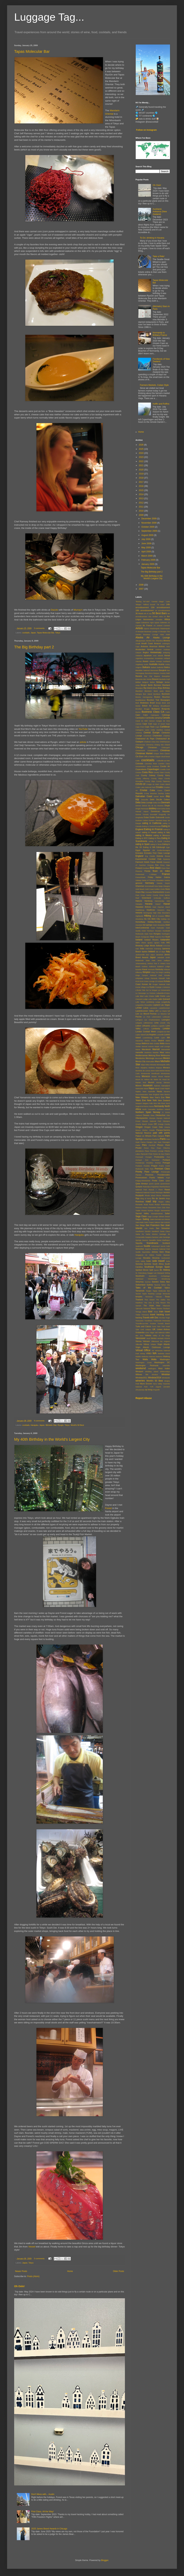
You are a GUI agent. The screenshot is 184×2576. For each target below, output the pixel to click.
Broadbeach (165, 706)
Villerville (139, 1344)
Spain (167, 1267)
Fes (157, 865)
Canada (166, 718)
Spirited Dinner (142, 1270)
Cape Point (140, 727)
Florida (147, 871)
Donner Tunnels (142, 814)
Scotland (166, 1243)
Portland (166, 1160)
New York (152, 1100)
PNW (150, 1154)
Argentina (139, 658)
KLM (137, 981)
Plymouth (144, 1154)
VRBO (149, 1353)
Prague (154, 1166)
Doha (163, 809)
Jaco (147, 955)
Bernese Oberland (162, 685)
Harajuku (79, 1235)
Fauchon (142, 865)
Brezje (158, 703)
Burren (138, 712)
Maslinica (147, 1052)
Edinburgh (160, 847)
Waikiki (138, 1356)
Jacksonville (140, 955)
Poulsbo (147, 1166)
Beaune (155, 679)
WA (155, 1353)
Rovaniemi (152, 1207)
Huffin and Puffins (161, 404)
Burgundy (166, 709)
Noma (151, 1106)
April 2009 (146, 551)
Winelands (166, 1378)
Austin (146, 664)
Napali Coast (159, 1088)
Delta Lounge (147, 802)
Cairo (145, 715)
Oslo (161, 1127)
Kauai (144, 969)
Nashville (151, 1091)
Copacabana (141, 769)
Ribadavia (166, 1195)
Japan (33, 633)
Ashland (167, 658)
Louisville (160, 1035)
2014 (141, 494)
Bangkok (162, 670)
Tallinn (167, 1288)
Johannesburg (141, 963)
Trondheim (148, 1321)
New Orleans (142, 1097)
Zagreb (158, 1387)
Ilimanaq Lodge (142, 945)
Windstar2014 (154, 1377)
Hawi (154, 907)
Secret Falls (165, 1246)
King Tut (154, 972)
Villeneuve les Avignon (160, 1341)
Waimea (152, 1356)
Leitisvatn (166, 1017)
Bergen (144, 685)
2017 (141, 482)
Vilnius (146, 1344)
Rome (151, 1204)
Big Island (147, 688)
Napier (167, 1088)
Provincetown (141, 1177)
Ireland (151, 951)
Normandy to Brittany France (160, 333)
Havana (148, 904)
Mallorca (145, 1043)
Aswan (145, 661)
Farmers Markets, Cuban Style (154, 385)
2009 (141, 515)
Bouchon (166, 697)
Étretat (167, 856)
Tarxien (138, 1294)
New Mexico (165, 1094)
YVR (151, 1387)
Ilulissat (159, 945)
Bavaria (139, 676)
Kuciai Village (141, 987)
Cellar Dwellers (157, 730)
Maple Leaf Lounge (162, 1046)
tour (150, 1311)
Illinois (152, 945)
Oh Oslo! (19, 2286)
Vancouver (140, 1338)
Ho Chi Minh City (152, 919)
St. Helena (165, 1270)
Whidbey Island (151, 1371)
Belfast (138, 682)
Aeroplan (159, 619)
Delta (138, 802)
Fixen (163, 868)
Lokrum (146, 1029)
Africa (167, 619)
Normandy (159, 1106)
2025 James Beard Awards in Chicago (49, 2528)
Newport (139, 1103)
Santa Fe (140, 1234)
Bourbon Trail (153, 700)
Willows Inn (142, 1374)
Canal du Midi (142, 721)
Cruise (143, 790)
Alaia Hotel (165, 634)
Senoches (140, 1249)
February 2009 (148, 560)
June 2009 (146, 543)
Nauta (159, 1091)
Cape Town (150, 727)
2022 (141, 461)
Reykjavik (140, 1195)
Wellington (152, 1368)
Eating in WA (149, 847)
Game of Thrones (148, 880)
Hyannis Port (160, 937)
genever (139, 883)
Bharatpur (139, 688)
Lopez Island (140, 1035)
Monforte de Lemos (143, 1071)
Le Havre (163, 1011)
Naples (138, 1091)
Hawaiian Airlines (143, 907)
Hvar (152, 937)
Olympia (152, 1118)
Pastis (138, 1145)
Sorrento (147, 1264)
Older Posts (118, 2271)
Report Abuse (144, 1398)
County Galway (148, 775)
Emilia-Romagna (163, 850)
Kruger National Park (161, 984)
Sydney (149, 1285)
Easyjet (138, 823)
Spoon (156, 1270)
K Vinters (162, 963)
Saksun (157, 1222)
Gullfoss (167, 898)
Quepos (139, 1187)
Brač (137, 703)
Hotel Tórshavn (148, 931)
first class (155, 867)
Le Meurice (162, 1014)
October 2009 (148, 527)
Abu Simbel (153, 616)
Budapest (156, 709)
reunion (166, 1192)
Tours (156, 1312)
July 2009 (146, 539)
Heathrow (151, 910)
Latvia (145, 1008)
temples (139, 1297)
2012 (141, 502)
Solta (168, 1261)
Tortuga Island (141, 1312)
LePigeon (139, 1020)
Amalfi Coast (147, 643)
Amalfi (138, 643)
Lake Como (160, 996)
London (166, 1028)
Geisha (167, 880)
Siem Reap (164, 1252)
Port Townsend (152, 1160)
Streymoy (140, 1282)
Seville (138, 1252)
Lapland (156, 1005)
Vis (153, 1350)
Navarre (167, 1091)
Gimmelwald (149, 886)
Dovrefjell (153, 814)
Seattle (147, 1246)
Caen (138, 715)
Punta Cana (158, 1180)
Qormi (151, 1184)
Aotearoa (139, 655)
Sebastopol (155, 1246)
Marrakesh (146, 1049)
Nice (155, 1103)
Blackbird (139, 691)
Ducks (167, 817)
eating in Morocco (161, 835)
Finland (139, 868)
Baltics (167, 667)
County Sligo (150, 781)
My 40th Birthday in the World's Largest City (52, 1439)
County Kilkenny (142, 778)
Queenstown (165, 1184)
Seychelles (146, 1252)
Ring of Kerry (145, 1198)
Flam (168, 868)
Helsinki (139, 913)
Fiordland (146, 868)
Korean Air (146, 984)
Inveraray (157, 949)
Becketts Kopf (164, 679)
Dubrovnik (160, 817)
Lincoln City (165, 1023)
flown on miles (161, 871)
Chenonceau (140, 745)
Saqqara (148, 1237)
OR (155, 1124)
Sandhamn (140, 1231)
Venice (153, 1338)
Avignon (139, 667)
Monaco (166, 1067)
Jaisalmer (159, 955)
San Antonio (165, 1222)
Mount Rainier (164, 1076)
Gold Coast (149, 889)
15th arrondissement (160, 607)
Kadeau (145, 966)
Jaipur (152, 955)
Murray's (78, 609)
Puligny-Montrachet (143, 1181)
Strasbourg (166, 1279)
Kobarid (160, 981)
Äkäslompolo (165, 628)
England (139, 856)
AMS (168, 646)
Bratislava (144, 703)
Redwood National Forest (145, 1192)
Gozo (167, 889)
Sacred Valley (142, 1213)
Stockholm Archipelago (159, 1276)
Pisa (152, 1148)
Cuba (152, 790)
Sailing (146, 1219)
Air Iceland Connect (162, 625)
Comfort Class (164, 764)
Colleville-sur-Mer (163, 761)
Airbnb (139, 628)
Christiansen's (152, 750)
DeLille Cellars (163, 799)
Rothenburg (165, 1204)
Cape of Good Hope (161, 724)
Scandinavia (152, 1243)
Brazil (152, 703)
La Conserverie (164, 990)
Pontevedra (159, 1157)
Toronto (159, 1308)
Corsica (138, 772)
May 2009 (146, 547)
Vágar (152, 1332)
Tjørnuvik (139, 1308)
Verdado (160, 1338)
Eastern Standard (155, 820)
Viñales (153, 1344)
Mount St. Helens (143, 1079)
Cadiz (167, 712)
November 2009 (149, 523)
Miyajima (144, 1068)
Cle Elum (139, 756)
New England (154, 1094)
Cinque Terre (159, 753)
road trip (151, 1201)
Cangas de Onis (163, 721)
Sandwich (155, 1231)
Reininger (159, 1192)
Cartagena (139, 730)
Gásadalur (160, 880)
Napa (151, 1088)
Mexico (166, 1058)
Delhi (152, 799)
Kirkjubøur (139, 978)
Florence (139, 871)
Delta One (157, 803)
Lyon (163, 1038)
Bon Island (147, 694)
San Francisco (153, 1225)
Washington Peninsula (147, 1365)
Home (70, 2271)
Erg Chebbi (150, 856)
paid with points (161, 1133)
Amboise (144, 646)
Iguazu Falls (159, 943)
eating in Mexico (144, 835)
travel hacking (157, 1314)
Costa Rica (147, 772)
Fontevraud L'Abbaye (146, 874)
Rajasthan (155, 1187)
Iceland (139, 939)
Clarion (167, 753)
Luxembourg (147, 1038)
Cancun (152, 721)
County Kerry (163, 775)
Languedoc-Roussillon (144, 1005)
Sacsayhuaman (157, 1213)
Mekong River (154, 1055)
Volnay (142, 1353)
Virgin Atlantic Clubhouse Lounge (153, 1347)
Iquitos (145, 951)
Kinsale (167, 975)
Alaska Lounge (161, 637)
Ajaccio (146, 628)
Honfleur (166, 922)
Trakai (138, 1315)
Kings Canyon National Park (149, 975)
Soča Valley (140, 1261)
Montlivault (155, 1073)
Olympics (166, 1121)
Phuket (139, 1148)
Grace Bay (140, 892)
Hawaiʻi (158, 904)
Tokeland (146, 1308)
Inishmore (149, 949)
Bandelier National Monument (147, 670)
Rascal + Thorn (156, 1190)
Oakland (139, 1115)
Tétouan (159, 1297)
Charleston (157, 736)
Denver (138, 806)
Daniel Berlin (159, 796)
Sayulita (139, 1243)
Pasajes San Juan (153, 1142)
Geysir (167, 883)
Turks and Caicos (143, 1326)
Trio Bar (162, 1318)
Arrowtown (159, 658)
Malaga (138, 1043)
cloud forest (165, 756)
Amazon (157, 643)
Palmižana (147, 1139)
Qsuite (156, 1184)
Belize (152, 682)
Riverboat (140, 1202)
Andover (158, 649)
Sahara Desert (164, 1216)
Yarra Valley (157, 1384)
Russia (144, 1210)
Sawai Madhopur (163, 1240)
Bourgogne (165, 700)
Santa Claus (165, 1231)
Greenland (146, 898)
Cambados (140, 718)
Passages (166, 1142)
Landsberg (150, 1002)
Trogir (167, 1318)
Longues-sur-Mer (163, 1032)
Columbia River (151, 764)
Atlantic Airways (156, 661)
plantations (140, 1151)
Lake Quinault (164, 999)
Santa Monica (152, 1234)
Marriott (156, 1049)
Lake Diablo (152, 999)
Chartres (166, 736)
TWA (159, 1326)
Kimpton (146, 972)
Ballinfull (160, 667)
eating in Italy (164, 832)
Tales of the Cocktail (149, 1287)
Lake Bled (139, 996)
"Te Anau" (161, 604)
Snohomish (165, 1258)
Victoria (167, 1338)
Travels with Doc (150, 1317)
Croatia (159, 787)
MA (168, 1037)
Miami (157, 1061)
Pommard (139, 1157)
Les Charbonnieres (152, 1020)
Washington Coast (144, 1362)
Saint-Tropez (149, 1222)
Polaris (167, 1154)
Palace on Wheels (144, 1136)
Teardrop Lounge (155, 1294)
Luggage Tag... (49, 17)
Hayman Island (164, 907)
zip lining (148, 1390)
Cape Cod (147, 724)
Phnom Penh (163, 1145)
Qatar (168, 1181)
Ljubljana (154, 1026)
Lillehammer (148, 1023)
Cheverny (149, 745)
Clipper (157, 756)
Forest (108, 1508)
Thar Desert (150, 1300)
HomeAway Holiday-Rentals (148, 922)
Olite (168, 1115)
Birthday (166, 688)
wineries (140, 1380)
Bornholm (166, 694)
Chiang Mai (159, 745)
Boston (157, 697)
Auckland (166, 661)
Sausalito (152, 1240)
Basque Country (159, 673)
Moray (138, 1076)
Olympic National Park (151, 1121)
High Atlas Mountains (161, 913)
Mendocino (140, 1058)
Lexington (166, 1020)
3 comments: (39, 628)
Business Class (150, 711)
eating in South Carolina (159, 841)
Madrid (161, 1040)
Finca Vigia (165, 865)
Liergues (139, 1023)
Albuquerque (140, 641)
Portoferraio (140, 1163)
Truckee (153, 1323)
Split (151, 1270)
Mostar (154, 1076)
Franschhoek (140, 877)
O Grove (166, 1112)
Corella (162, 769)
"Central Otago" (157, 601)
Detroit (144, 806)
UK (154, 1329)
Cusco (159, 790)
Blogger (104, 2560)
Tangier (148, 1291)
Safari (167, 1213)
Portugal (166, 1163)
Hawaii (166, 904)
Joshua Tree (152, 963)
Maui (162, 1052)
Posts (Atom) (33, 2276)
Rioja (168, 1198)
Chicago (139, 747)
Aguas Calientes (160, 622)
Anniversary (155, 652)
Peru (144, 1145)
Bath (168, 673)
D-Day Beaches (150, 793)
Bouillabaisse (141, 700)
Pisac (159, 1148)
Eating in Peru (154, 838)
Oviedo (152, 1130)
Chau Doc (155, 742)
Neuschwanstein (142, 1094)
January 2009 (148, 564)
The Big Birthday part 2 (34, 647)
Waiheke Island (164, 1353)
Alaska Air (143, 637)
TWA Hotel (165, 1326)
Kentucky (159, 969)
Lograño (162, 1026)
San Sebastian (163, 1228)
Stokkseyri (139, 1279)
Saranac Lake (157, 1237)
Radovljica (147, 1187)
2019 (141, 474)
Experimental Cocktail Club (148, 859)
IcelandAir (165, 939)
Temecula (166, 1294)
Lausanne (153, 1008)
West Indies (164, 1368)
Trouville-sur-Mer (142, 1323)
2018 (141, 478)
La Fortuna (151, 993)
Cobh (138, 761)
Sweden (155, 1282)
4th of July (148, 613)
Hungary (157, 934)
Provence (149, 1175)
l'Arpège (158, 987)
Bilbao (155, 688)
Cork (168, 769)
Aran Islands (158, 655)
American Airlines (157, 646)
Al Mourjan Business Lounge (146, 631)
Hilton (167, 916)
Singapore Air (141, 1255)
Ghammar (140, 886)
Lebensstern (156, 1017)
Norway (156, 1112)
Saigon (139, 1219)
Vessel (31, 2246)
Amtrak (150, 649)
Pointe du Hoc (158, 1154)
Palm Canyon (158, 1136)
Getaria (159, 883)
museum (148, 1085)
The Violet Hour (151, 1306)
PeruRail (152, 1145)
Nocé (168, 1103)
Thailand (139, 1300)
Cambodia (149, 718)
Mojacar (159, 1068)
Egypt (138, 850)
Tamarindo (140, 1291)
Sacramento (165, 1210)
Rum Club (161, 1207)
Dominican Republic (160, 811)
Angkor (146, 652)
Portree (158, 1163)
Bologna (139, 694)
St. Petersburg (141, 1273)
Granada (148, 892)
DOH (159, 809)
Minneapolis (161, 1065)
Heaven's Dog (163, 910)
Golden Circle (159, 889)
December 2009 (149, 518)
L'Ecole (138, 990)
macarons (139, 1041)
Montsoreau (165, 1073)
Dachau (161, 793)
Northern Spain (143, 1112)
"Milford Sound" (149, 604)
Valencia (161, 1332)
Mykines (157, 1086)
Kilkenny (139, 972)
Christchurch (140, 750)
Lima (156, 1023)
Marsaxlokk (165, 1049)
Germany (149, 883)
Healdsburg (140, 910)
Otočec (145, 1130)
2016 (141, 486)
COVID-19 (140, 784)
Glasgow (166, 886)
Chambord (147, 736)
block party (158, 691)
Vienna (138, 1341)
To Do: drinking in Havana (152, 238)
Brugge (147, 709)
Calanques (155, 715)
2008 (141, 585)
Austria (161, 664)
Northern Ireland (163, 1109)
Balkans (146, 667)
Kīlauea (167, 969)
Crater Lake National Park (145, 787)
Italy (168, 951)
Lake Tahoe (140, 1002)
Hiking (147, 915)
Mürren (139, 1086)
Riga (137, 1198)
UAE (142, 1329)
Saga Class (141, 1216)
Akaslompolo (155, 628)
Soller (148, 1261)
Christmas (165, 750)
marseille (139, 1052)
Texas (167, 1297)
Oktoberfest (160, 1115)
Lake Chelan (149, 996)
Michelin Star (51, 1425)
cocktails (26, 633)
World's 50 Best (77, 1425)
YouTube (83, 729)
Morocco (146, 1076)
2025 (141, 449)
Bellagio (159, 682)
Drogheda (139, 817)
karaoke (139, 969)
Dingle (167, 805)
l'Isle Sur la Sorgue (149, 990)
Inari (137, 949)
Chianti (167, 745)
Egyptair (146, 850)
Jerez (159, 960)
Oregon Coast (150, 1127)
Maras (138, 1049)
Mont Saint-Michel (158, 1071)
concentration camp (143, 766)
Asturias (139, 661)
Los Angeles (151, 1034)
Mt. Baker (154, 1079)
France (166, 874)
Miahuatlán (150, 1061)
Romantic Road (142, 1204)
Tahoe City (165, 1285)
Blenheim (148, 691)
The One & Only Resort (155, 1303)
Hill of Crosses (158, 916)
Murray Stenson (163, 1082)
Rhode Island (150, 1195)
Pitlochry (166, 1148)
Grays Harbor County (149, 895)
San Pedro (149, 1228)
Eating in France (153, 829)
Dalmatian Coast (144, 796)
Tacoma (157, 1285)
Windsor (155, 1374)
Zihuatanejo (140, 1390)
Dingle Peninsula (142, 809)
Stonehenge (152, 1279)
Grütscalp (157, 898)
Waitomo (159, 1356)
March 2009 (147, 556)
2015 (141, 490)
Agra (152, 622)
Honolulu (139, 925)
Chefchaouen (165, 742)
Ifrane (144, 943)
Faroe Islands (156, 862)
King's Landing (164, 972)
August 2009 (147, 535)
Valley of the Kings (161, 1335)
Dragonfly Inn (164, 814)
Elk (154, 850)
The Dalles (160, 1300)
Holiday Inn (165, 919)
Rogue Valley (164, 1202)
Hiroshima (139, 919)
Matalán (156, 1052)
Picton (146, 1148)
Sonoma (139, 1264)
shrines (155, 1252)
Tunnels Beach (163, 1323)
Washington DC (162, 1362)
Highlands (139, 916)
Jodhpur (167, 960)
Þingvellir (156, 1390)
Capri (157, 727)
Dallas (167, 793)
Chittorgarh (166, 747)
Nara (144, 1091)
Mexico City (140, 1061)
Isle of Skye (160, 952)
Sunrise (148, 1282)
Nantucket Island (142, 1088)
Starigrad (160, 1273)
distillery (152, 808)
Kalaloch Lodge (163, 966)
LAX (157, 1011)
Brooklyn (139, 709)
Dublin (152, 817)
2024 (141, 453)
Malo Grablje (154, 1043)
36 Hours (139, 613)
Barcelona (149, 673)
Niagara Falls (148, 1103)
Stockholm (140, 1276)
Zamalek (166, 1387)
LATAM (139, 1008)
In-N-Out (166, 946)
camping (158, 718)
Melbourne (165, 1055)
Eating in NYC (142, 838)
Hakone (139, 901)
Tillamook (166, 1306)
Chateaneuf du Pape (145, 739)
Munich (151, 1082)
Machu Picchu (150, 1041)
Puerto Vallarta (156, 1177)
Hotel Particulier (157, 928)
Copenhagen (153, 769)
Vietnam (146, 1341)
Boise (168, 691)
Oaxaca (146, 1115)
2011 (141, 507)
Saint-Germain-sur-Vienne (160, 1219)
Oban (152, 1115)
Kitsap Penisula (151, 978)
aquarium (148, 655)
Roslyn (157, 1204)
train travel (164, 1311)
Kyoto (152, 987)
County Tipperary (163, 781)
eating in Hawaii (149, 832)
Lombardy (156, 1028)
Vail (156, 1332)
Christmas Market (144, 753)
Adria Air (162, 616)
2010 (141, 511)
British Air (146, 706)
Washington (165, 1359)
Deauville (144, 800)
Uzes (147, 1332)
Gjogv (160, 886)
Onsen (150, 1124)
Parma (142, 1142)
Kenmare (151, 969)
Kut (147, 987)
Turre (154, 1326)
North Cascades (149, 1109)
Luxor (156, 1037)
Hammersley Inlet (162, 901)
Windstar (166, 1374)
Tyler (137, 1329)
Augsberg (139, 664)
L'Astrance (166, 987)
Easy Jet (166, 820)
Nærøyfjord (165, 1086)
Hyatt (167, 937)
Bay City (148, 676)
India (142, 948)
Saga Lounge (153, 1216)
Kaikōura (152, 966)
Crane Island (165, 784)
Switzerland (140, 1285)
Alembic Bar (150, 641)
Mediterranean (142, 1055)
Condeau (155, 766)
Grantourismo (158, 892)
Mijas (143, 1065)
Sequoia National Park (161, 1249)
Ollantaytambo (142, 1118)
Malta (162, 1043)
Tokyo (57, 633)
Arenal (167, 655)
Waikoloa (145, 1356)
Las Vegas (165, 1005)
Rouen (144, 1207)
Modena (152, 1068)
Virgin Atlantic (163, 1344)
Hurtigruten (145, 937)
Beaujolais (166, 676)
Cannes (138, 724)
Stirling (167, 1273)
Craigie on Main (152, 784)
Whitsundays (165, 1371)
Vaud (148, 1338)
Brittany (156, 706)
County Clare (159, 772)
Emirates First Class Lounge (157, 853)
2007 (141, 589)
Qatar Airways (142, 1183)
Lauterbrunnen (164, 1008)
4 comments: (39, 1421)
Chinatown (152, 747)
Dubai (146, 817)
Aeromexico (148, 619)
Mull (144, 1082)
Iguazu (150, 943)
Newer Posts (21, 2271)
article (83, 742)
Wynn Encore (146, 1384)
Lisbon (138, 1026)
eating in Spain (143, 844)
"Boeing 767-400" (143, 601)
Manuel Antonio (148, 1046)
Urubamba (140, 1332)
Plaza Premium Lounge (154, 1151)
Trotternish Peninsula (161, 1321)
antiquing (166, 652)
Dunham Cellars (142, 820)
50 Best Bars (159, 613)
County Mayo (157, 778)
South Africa (158, 1264)
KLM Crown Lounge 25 (148, 981)
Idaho (138, 943)
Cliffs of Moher (149, 756)
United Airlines (163, 1329)
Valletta (148, 1335)
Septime (148, 1249)
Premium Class (162, 1168)
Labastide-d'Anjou (163, 993)
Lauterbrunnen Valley (145, 1011)
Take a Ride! (159, 256)
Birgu (160, 688)
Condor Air (165, 766)
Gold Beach (140, 889)
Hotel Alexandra (159, 925)
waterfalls (166, 1365)
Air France (147, 625)
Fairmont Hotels (142, 862)
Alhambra (159, 641)
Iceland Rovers (151, 940)
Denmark (165, 802)
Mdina (167, 1052)
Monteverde (145, 1073)
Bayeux (157, 676)
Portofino (149, 1163)
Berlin (150, 685)
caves (147, 730)
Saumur (145, 1240)
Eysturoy (166, 859)
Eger (168, 847)
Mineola (153, 1065)
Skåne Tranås (155, 1255)
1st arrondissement (162, 610)
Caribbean (165, 727)
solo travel (158, 1260)
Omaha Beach (141, 1124)
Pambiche (155, 1139)
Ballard (153, 667)
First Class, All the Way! (42, 2511)
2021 (141, 465)
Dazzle (54, 609)
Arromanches (149, 658)
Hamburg (148, 901)
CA (162, 711)
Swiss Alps (165, 1282)
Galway (138, 880)
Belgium (145, 682)
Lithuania (146, 1026)
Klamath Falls (164, 978)
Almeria (166, 641)
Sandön (148, 1231)
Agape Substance (142, 622)
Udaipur (148, 1329)
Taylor (144, 1294)
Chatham (147, 742)
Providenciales (163, 1175)
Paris (163, 1138)
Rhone (158, 1195)
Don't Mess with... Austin (42, 2494)
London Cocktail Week (146, 1031)
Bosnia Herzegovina (144, 697)
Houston (158, 931)
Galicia (167, 877)
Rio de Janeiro (158, 1198)
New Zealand (164, 1100)
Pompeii (148, 1157)
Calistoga (166, 715)
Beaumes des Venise (144, 679)
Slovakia (146, 1258)
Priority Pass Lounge (147, 1171)
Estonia (160, 856)
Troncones (139, 1321)
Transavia (145, 1315)
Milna (147, 1065)
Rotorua (139, 1207)
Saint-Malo (140, 1222)
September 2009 (149, 531)
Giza (156, 886)
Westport (139, 1371)
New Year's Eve (157, 1097)
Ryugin (61, 1425)
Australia (153, 664)
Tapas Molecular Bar (32, 51)
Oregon (139, 1127)
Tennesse (149, 1297)
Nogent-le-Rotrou (142, 1106)
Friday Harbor (154, 877)
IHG (168, 942)
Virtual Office (143, 1350)
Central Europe (151, 732)
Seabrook (139, 1246)
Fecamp (150, 865)
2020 (141, 469)
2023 (141, 457)
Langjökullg (165, 1002)
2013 (141, 498)
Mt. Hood (163, 1079)
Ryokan (151, 1210)
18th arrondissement (145, 610)
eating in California (151, 823)
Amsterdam (140, 649)
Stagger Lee (152, 1273)
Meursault (158, 1058)
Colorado (139, 763)
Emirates (139, 853)
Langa (157, 1002)
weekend (141, 1368)
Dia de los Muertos (155, 806)
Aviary (167, 664)
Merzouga (150, 1058)
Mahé (168, 1041)
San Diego (140, 1225)
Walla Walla (149, 1359)
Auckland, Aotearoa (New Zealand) (160, 211)
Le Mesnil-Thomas (148, 1014)
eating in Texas (156, 844)
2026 (141, 445)
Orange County (164, 1124)
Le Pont (146, 1017)
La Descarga (141, 993)
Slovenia (155, 1258)
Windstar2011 (141, 1378)
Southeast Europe (153, 1267)
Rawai (167, 1190)
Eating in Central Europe (151, 826)
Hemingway (147, 913)
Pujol (168, 1178)
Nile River (161, 1103)
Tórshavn (166, 1308)
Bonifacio (156, 694)
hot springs (147, 925)
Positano (139, 1166)
